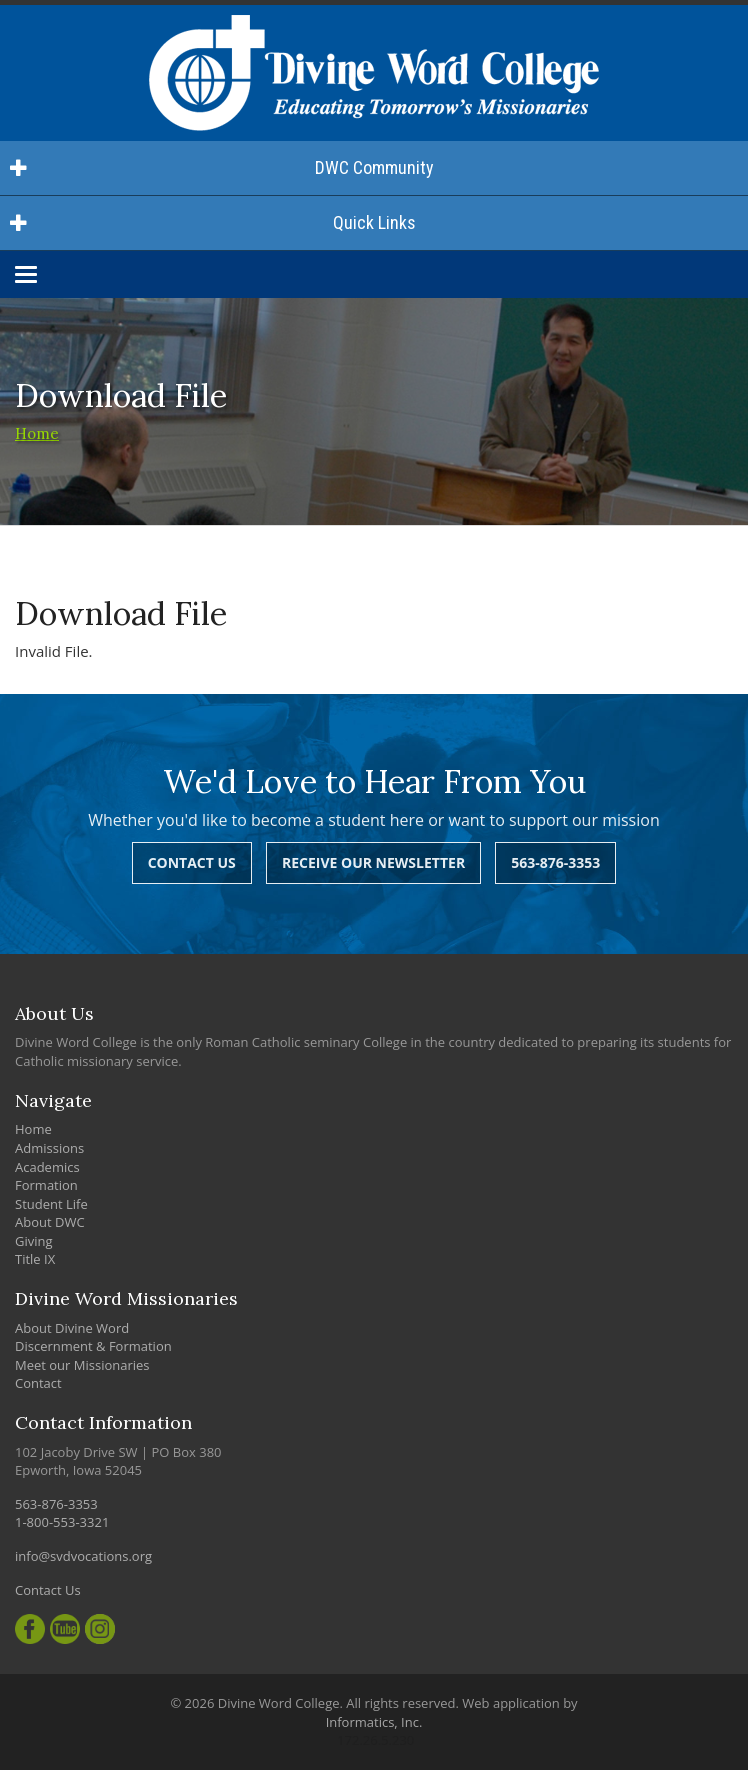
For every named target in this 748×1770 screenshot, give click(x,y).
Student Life (51, 1204)
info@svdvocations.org (83, 1556)
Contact (38, 1383)
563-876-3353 (555, 862)
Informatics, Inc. (374, 1722)
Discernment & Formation (93, 1346)
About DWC (50, 1222)
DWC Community (222, 167)
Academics (47, 1167)
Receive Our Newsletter (373, 862)
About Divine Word (72, 1328)
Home (37, 433)
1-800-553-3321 (62, 1522)
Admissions (49, 1148)
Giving (34, 1241)
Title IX (35, 1259)
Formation (46, 1185)
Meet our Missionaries (82, 1365)
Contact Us (192, 862)
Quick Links (213, 222)
